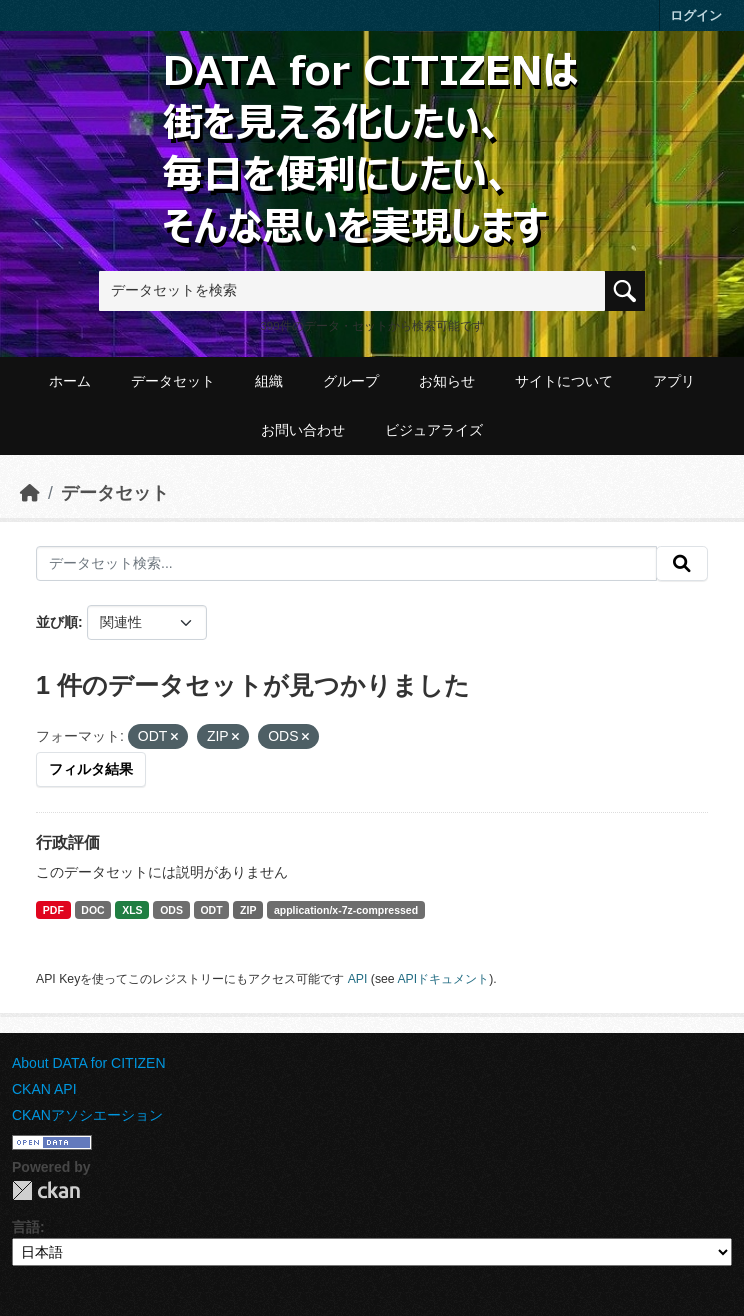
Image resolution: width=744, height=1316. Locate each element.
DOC (92, 910)
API (358, 979)
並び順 (57, 622)
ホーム (70, 381)
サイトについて (564, 381)
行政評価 (68, 842)
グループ (351, 381)
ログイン (696, 15)
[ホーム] (30, 493)
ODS (171, 910)
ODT (211, 910)
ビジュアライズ (434, 430)
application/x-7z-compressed (346, 910)
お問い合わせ (303, 430)
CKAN (46, 1190)
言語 (26, 1227)
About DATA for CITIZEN (89, 1063)
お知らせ (447, 381)
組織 (269, 381)
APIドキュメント (443, 979)
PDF (53, 910)
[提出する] (682, 564)
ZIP (248, 910)
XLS (132, 910)
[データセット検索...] (346, 564)
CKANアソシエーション (87, 1115)
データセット (173, 381)
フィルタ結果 (91, 769)
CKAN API (44, 1089)
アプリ (674, 381)
